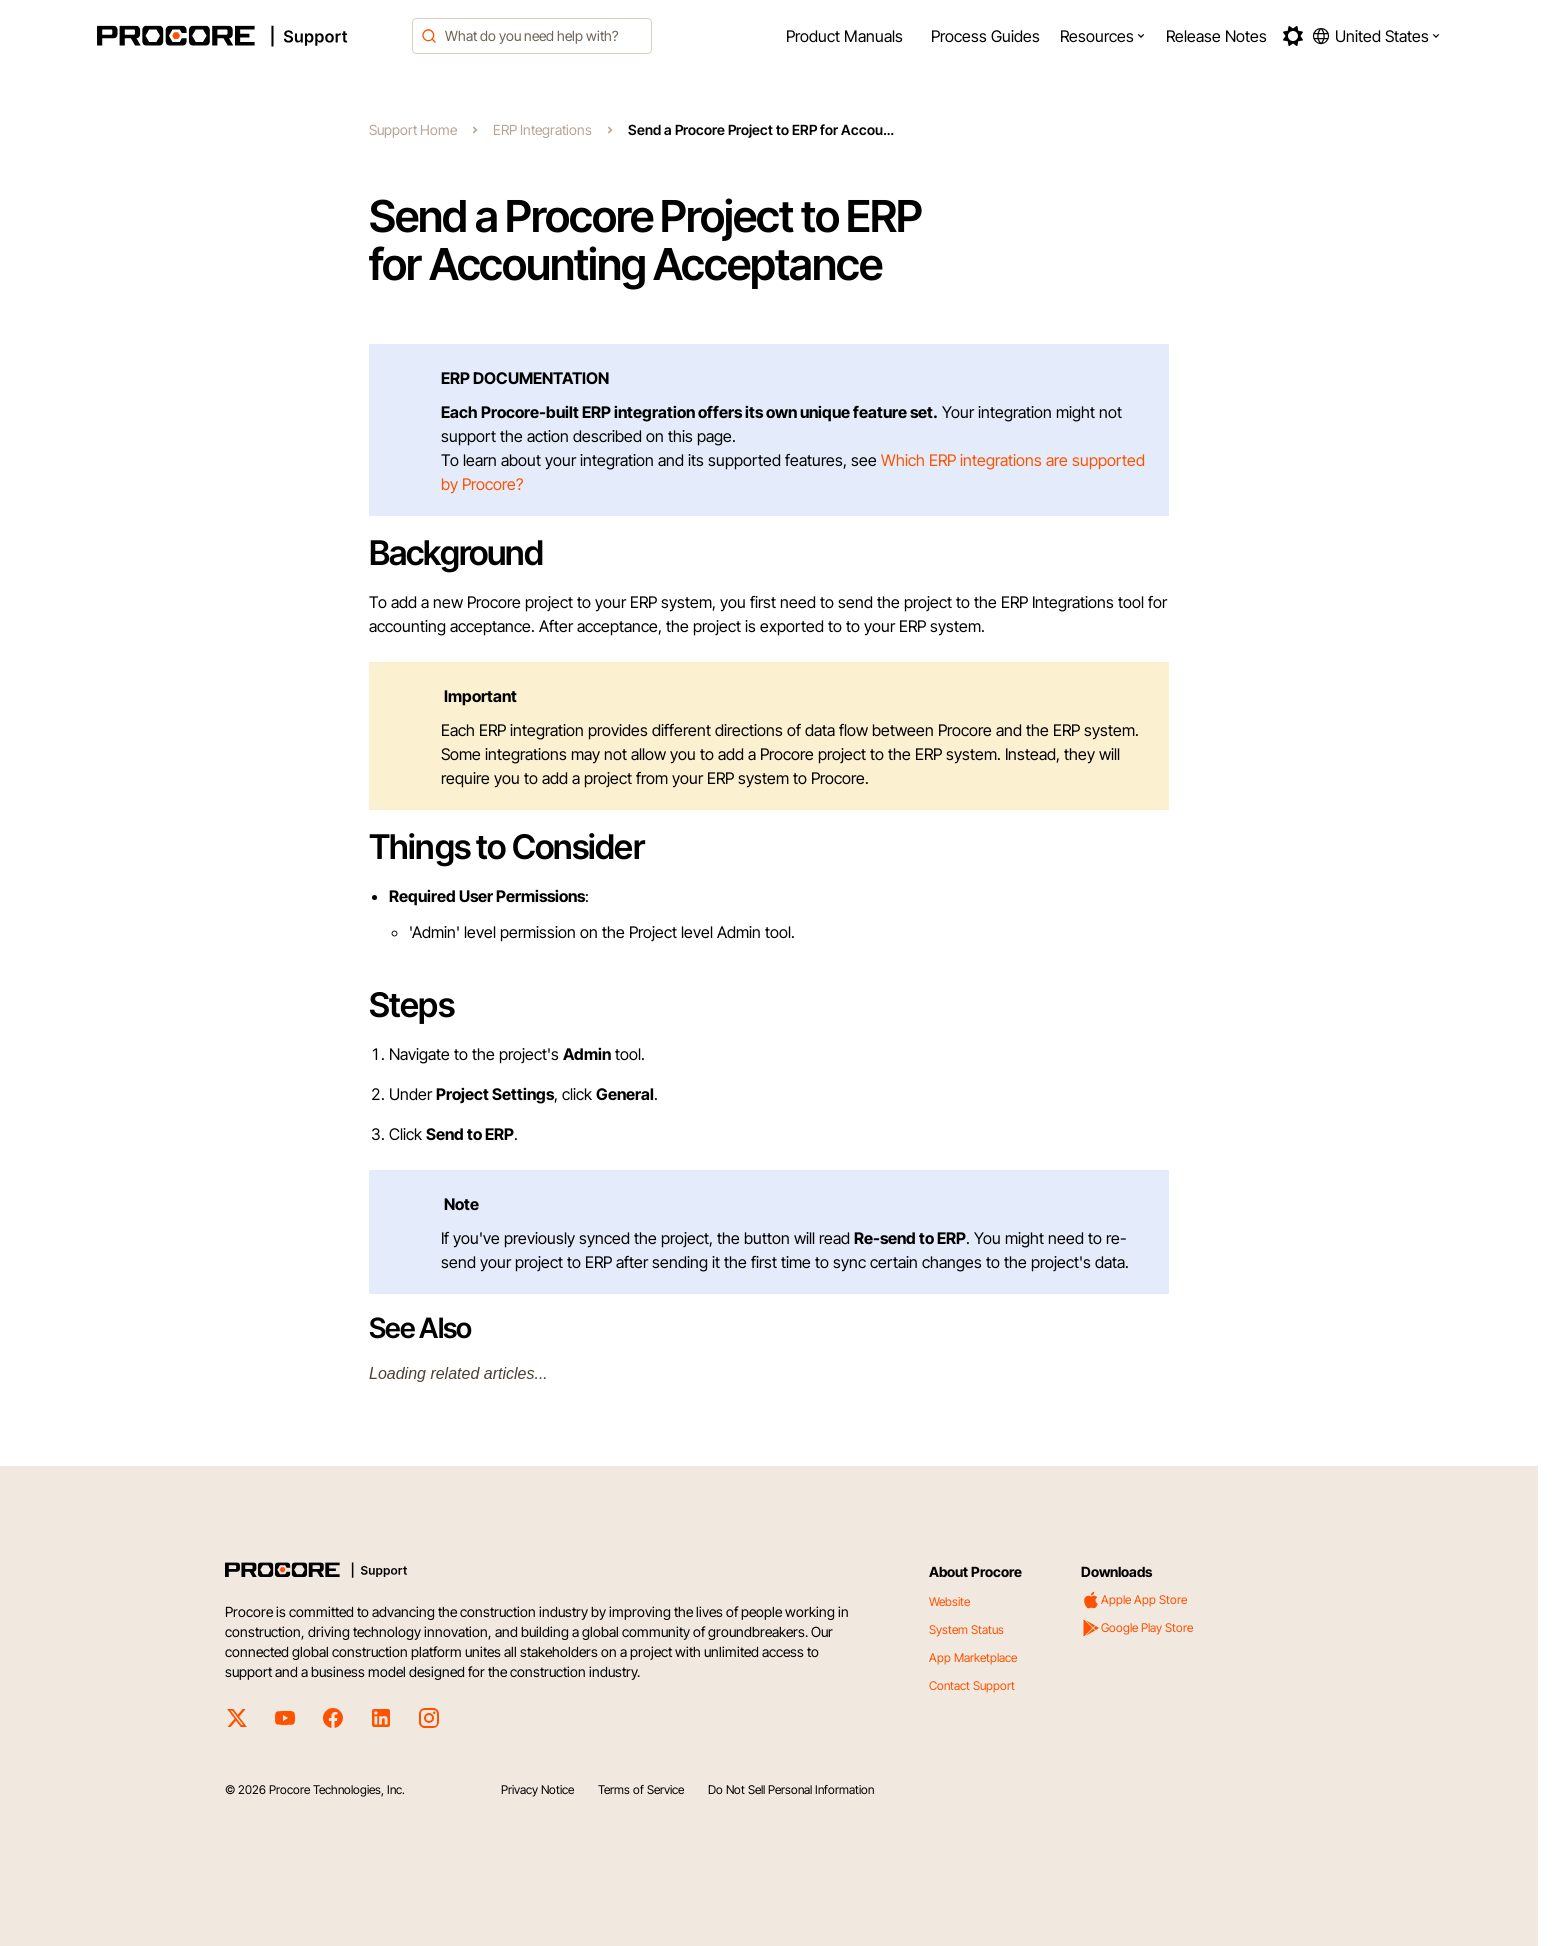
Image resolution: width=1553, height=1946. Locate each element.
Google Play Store (1137, 1628)
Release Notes (1216, 36)
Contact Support (972, 1685)
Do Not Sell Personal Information (791, 1789)
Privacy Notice (537, 1789)
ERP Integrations (542, 129)
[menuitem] (844, 36)
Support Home (413, 129)
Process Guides (985, 36)
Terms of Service (641, 1789)
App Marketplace (973, 1657)
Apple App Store (1134, 1600)
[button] (1103, 36)
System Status (966, 1629)
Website (949, 1601)
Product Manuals (844, 36)
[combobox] (532, 36)
